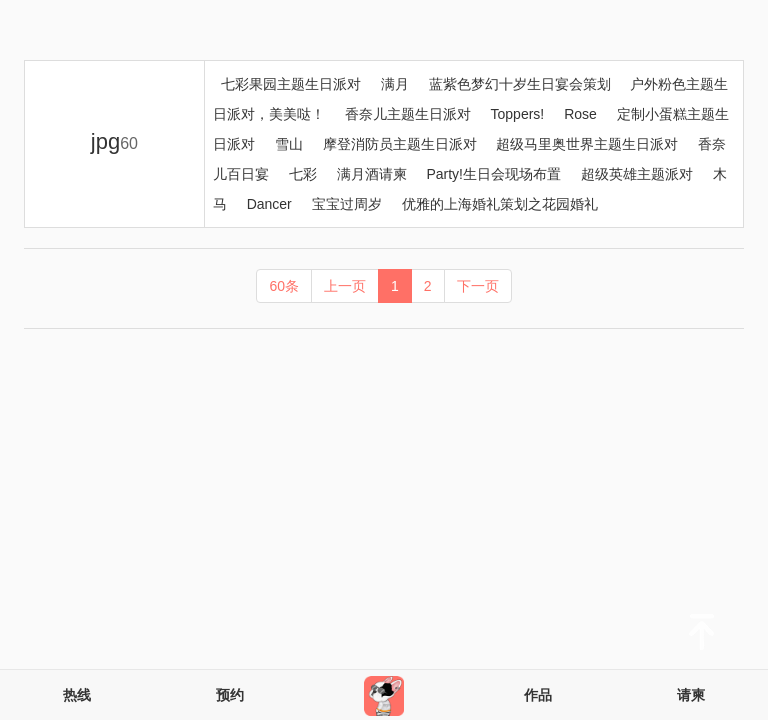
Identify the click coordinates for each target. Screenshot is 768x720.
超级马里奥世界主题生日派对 (587, 144)
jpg (114, 141)
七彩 (303, 174)
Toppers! (518, 114)
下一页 (478, 286)
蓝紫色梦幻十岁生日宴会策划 (520, 84)
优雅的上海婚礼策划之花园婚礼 (500, 204)
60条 (284, 286)
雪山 (289, 144)
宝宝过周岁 (347, 204)
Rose (580, 114)
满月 (395, 84)
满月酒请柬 (372, 174)
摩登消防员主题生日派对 (400, 144)
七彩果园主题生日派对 (291, 84)
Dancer (269, 204)
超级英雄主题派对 (637, 174)
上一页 (345, 286)
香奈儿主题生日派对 (408, 114)
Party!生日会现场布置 (493, 174)
